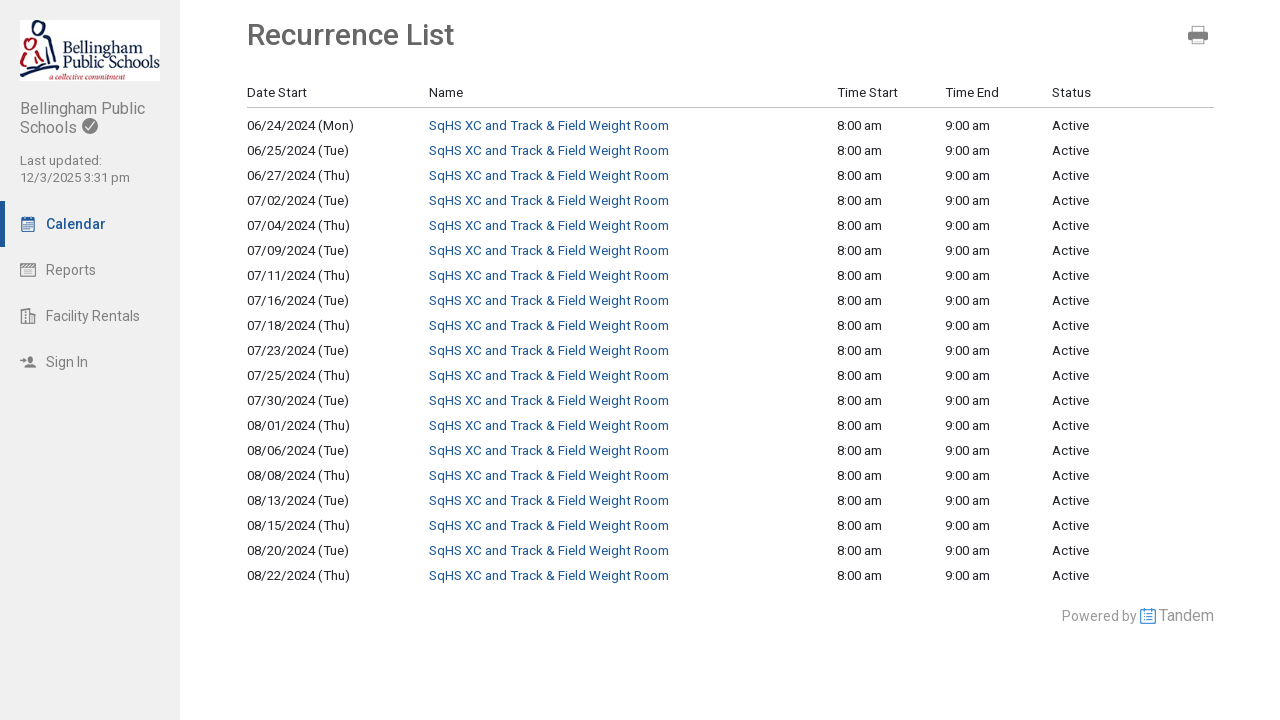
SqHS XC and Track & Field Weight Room (549, 125)
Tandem (1186, 615)
